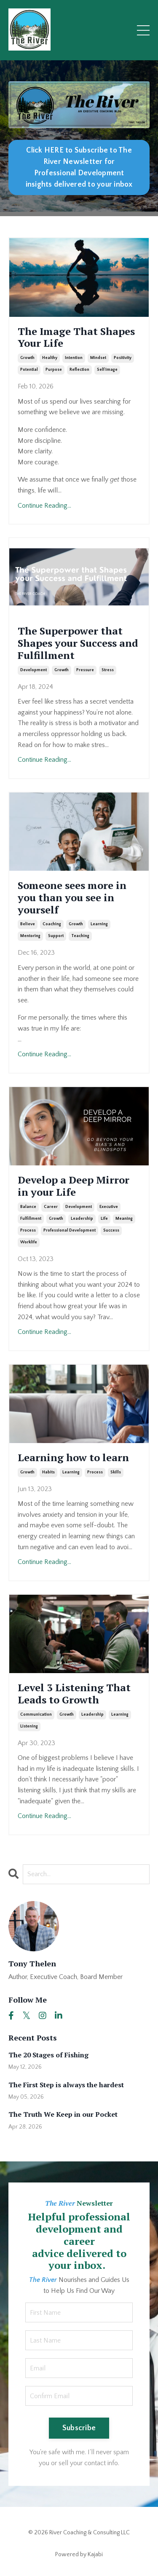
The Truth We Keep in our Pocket (63, 2114)
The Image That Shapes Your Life (76, 337)
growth (27, 358)
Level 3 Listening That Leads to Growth (74, 1694)
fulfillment (30, 1218)
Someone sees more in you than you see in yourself (72, 897)
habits (48, 1472)
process (28, 1230)
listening (29, 1726)
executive (108, 1207)
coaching (52, 924)
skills (115, 1472)
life (104, 1218)
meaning (124, 1218)
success (111, 1230)
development (33, 670)
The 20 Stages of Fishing (48, 2055)
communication (36, 1714)
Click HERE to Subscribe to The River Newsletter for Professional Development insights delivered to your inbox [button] (79, 167)
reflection (79, 369)
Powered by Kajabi (79, 2554)
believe (27, 924)
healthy (49, 358)
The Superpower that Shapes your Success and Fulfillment (78, 643)
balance (28, 1207)
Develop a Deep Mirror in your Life (73, 1186)
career (51, 1207)
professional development (69, 1230)
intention (74, 358)
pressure (85, 670)
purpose (54, 369)
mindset (98, 358)
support (56, 936)
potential (29, 369)
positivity (122, 358)
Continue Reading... (44, 505)
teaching (80, 936)
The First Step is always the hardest (66, 2085)
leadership (82, 1218)
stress (108, 670)
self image (107, 369)
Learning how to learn (73, 1457)
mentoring (30, 936)
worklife (28, 1242)
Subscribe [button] (79, 2428)
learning (99, 924)
